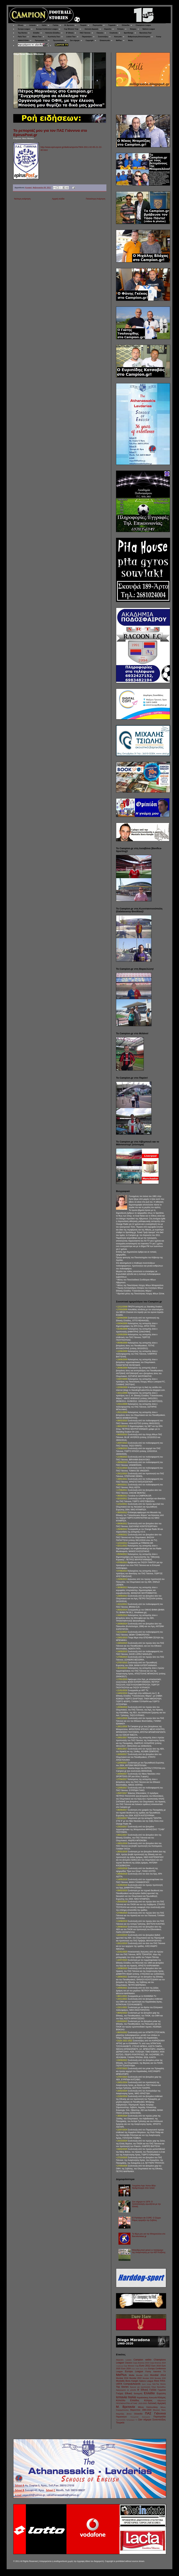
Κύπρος (120, 29)
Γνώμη (119, 2393)
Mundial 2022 (135, 2378)
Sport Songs (146, 2384)
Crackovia (119, 2366)
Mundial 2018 (122, 2378)
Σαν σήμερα (144, 2419)
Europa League (134, 2371)
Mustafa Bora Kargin (127, 2381)
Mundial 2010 (142, 2375)
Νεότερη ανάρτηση (22, 199)
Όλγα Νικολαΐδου (159, 2387)
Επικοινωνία (105, 40)
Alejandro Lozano (123, 2360)
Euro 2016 (156, 2366)
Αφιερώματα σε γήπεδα (126, 2390)
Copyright (89, 40)
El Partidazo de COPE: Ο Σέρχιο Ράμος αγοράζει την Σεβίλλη (146, 2219)
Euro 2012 (145, 2365)
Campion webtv (142, 2359)
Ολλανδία (138, 2414)
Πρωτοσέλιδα (58, 40)
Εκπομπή (138, 2393)
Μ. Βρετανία (125, 2406)
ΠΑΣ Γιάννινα (155, 2413)
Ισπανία (32, 25)
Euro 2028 (135, 2369)
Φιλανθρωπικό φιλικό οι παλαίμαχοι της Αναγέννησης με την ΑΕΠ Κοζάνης (149, 2251)
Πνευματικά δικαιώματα (140, 2417)
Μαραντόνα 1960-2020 (140, 2410)
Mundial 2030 (160, 2378)
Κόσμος (133, 29)
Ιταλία (132, 2397)
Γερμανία (162, 2390)
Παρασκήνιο (121, 2417)
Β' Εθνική (69, 33)
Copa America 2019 (141, 2363)
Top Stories (122, 2386)
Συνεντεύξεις (103, 37)
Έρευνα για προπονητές (140, 2387)
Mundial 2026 (148, 2378)
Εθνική (128, 2393)
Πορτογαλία (159, 2416)
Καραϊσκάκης (143, 2397)
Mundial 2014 (158, 2375)
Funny (148, 2371)
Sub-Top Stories (159, 2384)
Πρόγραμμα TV (131, 2420)
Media (130, 40)
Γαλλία (152, 2389)
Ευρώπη (107, 29)
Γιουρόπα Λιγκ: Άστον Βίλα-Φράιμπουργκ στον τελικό (144, 2187)
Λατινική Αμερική (157, 2403)
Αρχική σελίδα (58, 199)
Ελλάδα (36, 33)
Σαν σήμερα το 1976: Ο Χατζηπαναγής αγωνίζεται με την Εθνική (146, 2204)
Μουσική (156, 2410)
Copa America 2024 (158, 2363)
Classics (128, 2363)
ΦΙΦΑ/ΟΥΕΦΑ (23, 40)
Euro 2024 (126, 2368)
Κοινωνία (153, 2397)
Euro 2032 (144, 2369)
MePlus (119, 40)
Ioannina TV (159, 2371)
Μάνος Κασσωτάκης (148, 2407)
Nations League (149, 29)
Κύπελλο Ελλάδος (127, 2400)
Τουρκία (120, 2422)
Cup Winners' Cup (131, 2366)
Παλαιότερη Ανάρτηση (95, 199)
